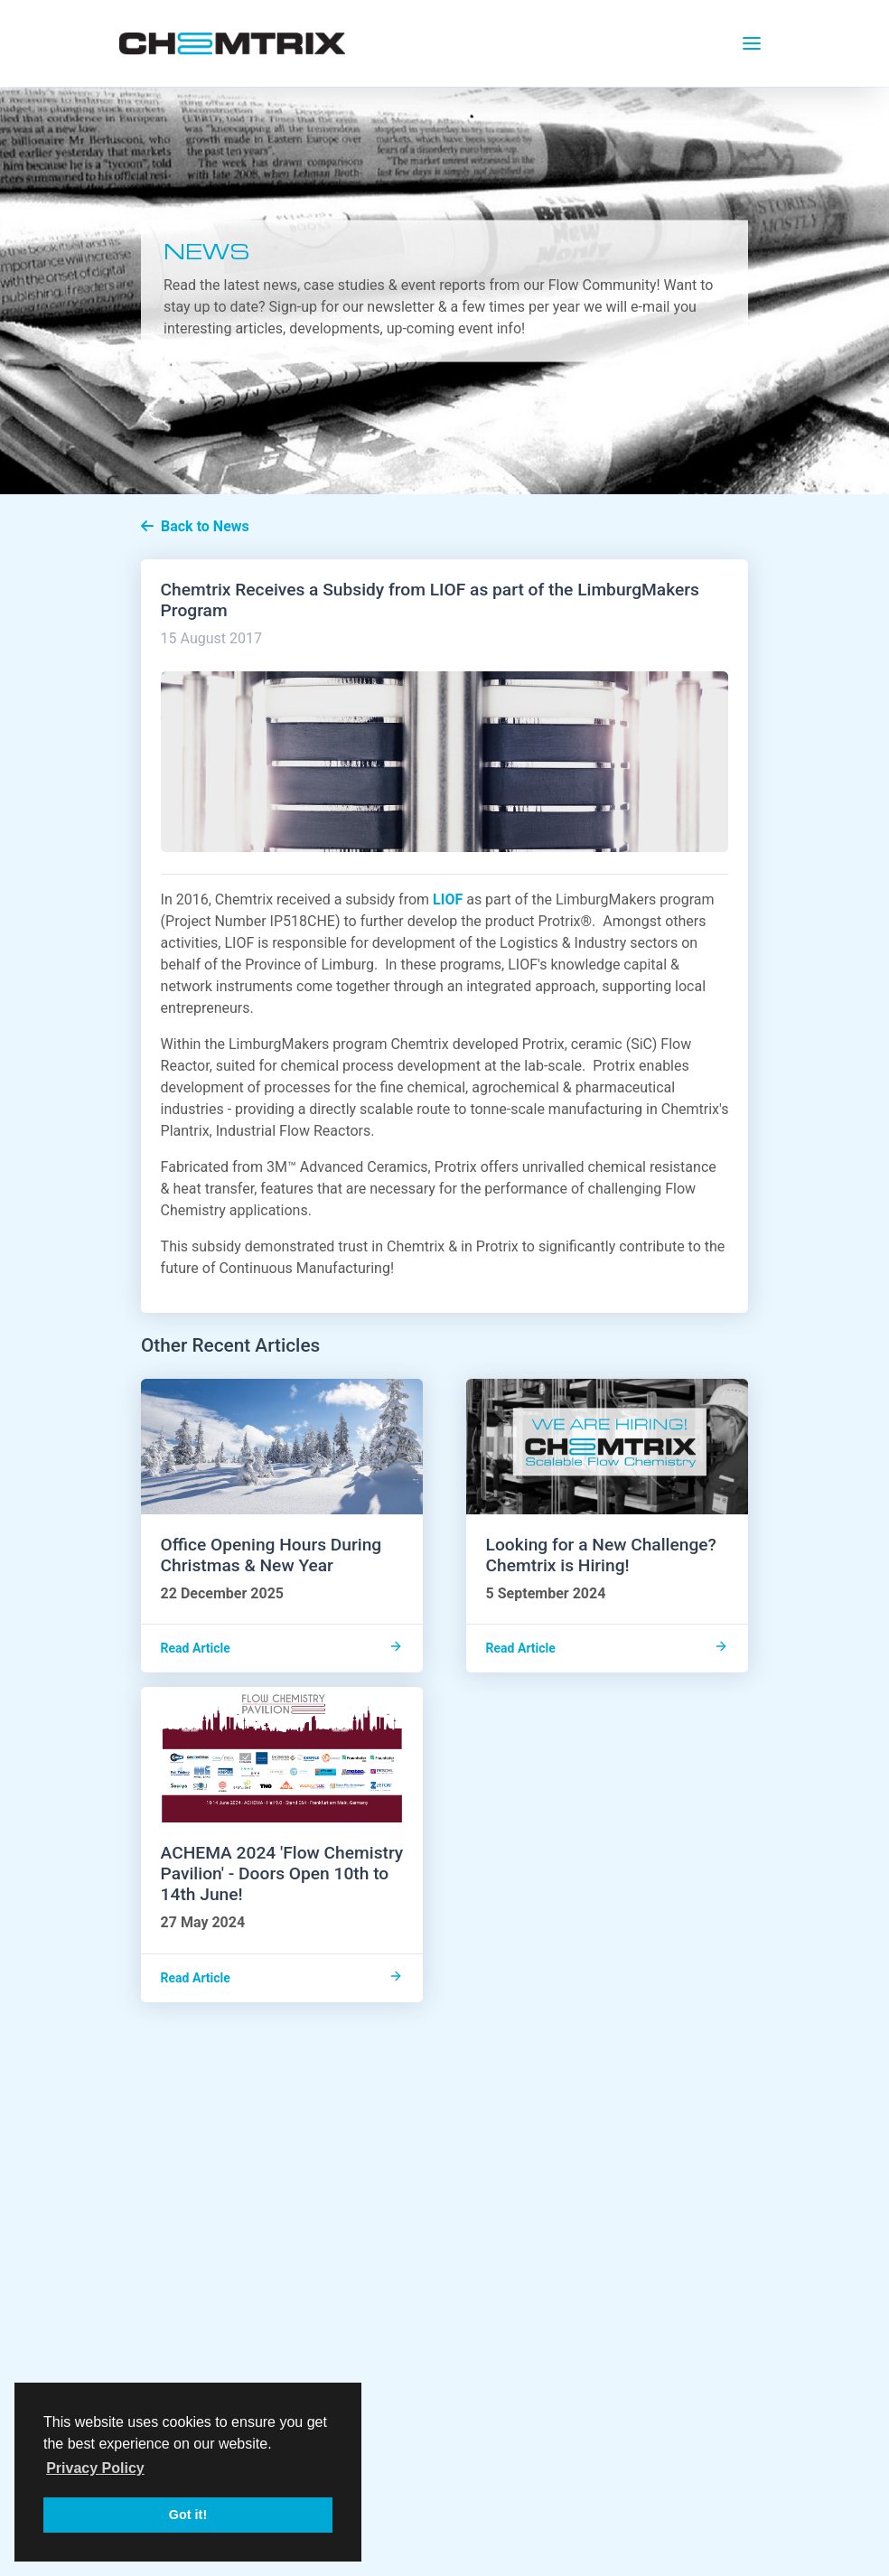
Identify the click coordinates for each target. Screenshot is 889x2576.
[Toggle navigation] (752, 43)
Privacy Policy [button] (95, 2468)
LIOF (448, 899)
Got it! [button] (188, 2514)
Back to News (195, 526)
